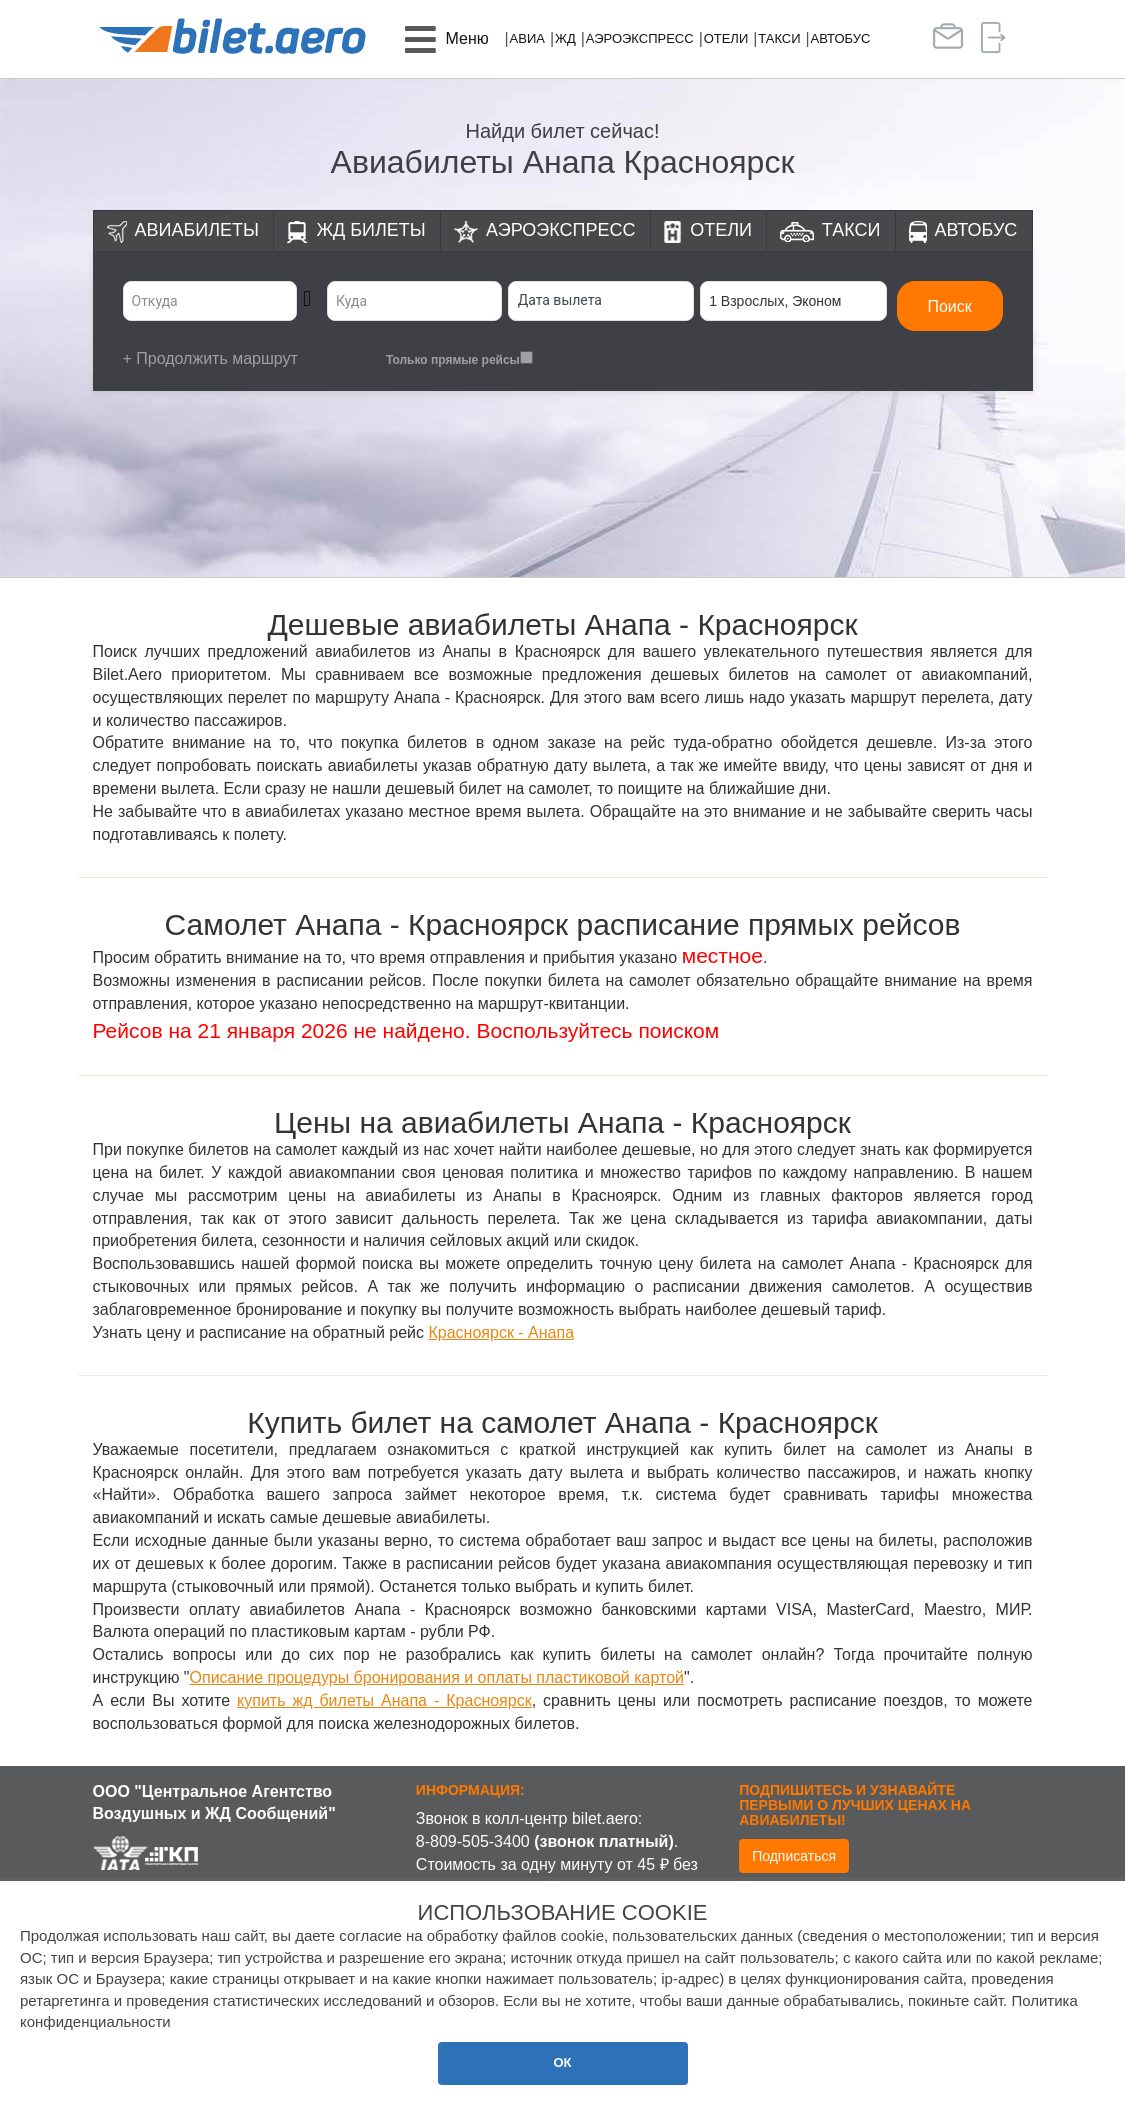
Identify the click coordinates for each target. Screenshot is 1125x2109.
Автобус (841, 38)
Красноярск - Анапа (501, 1332)
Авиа (527, 38)
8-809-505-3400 (473, 1841)
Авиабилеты (197, 230)
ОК (562, 2062)
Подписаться (794, 1856)
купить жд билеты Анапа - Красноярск (384, 1700)
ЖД (565, 38)
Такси (779, 38)
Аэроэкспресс (640, 38)
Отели (726, 38)
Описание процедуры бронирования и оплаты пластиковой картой (437, 1677)
